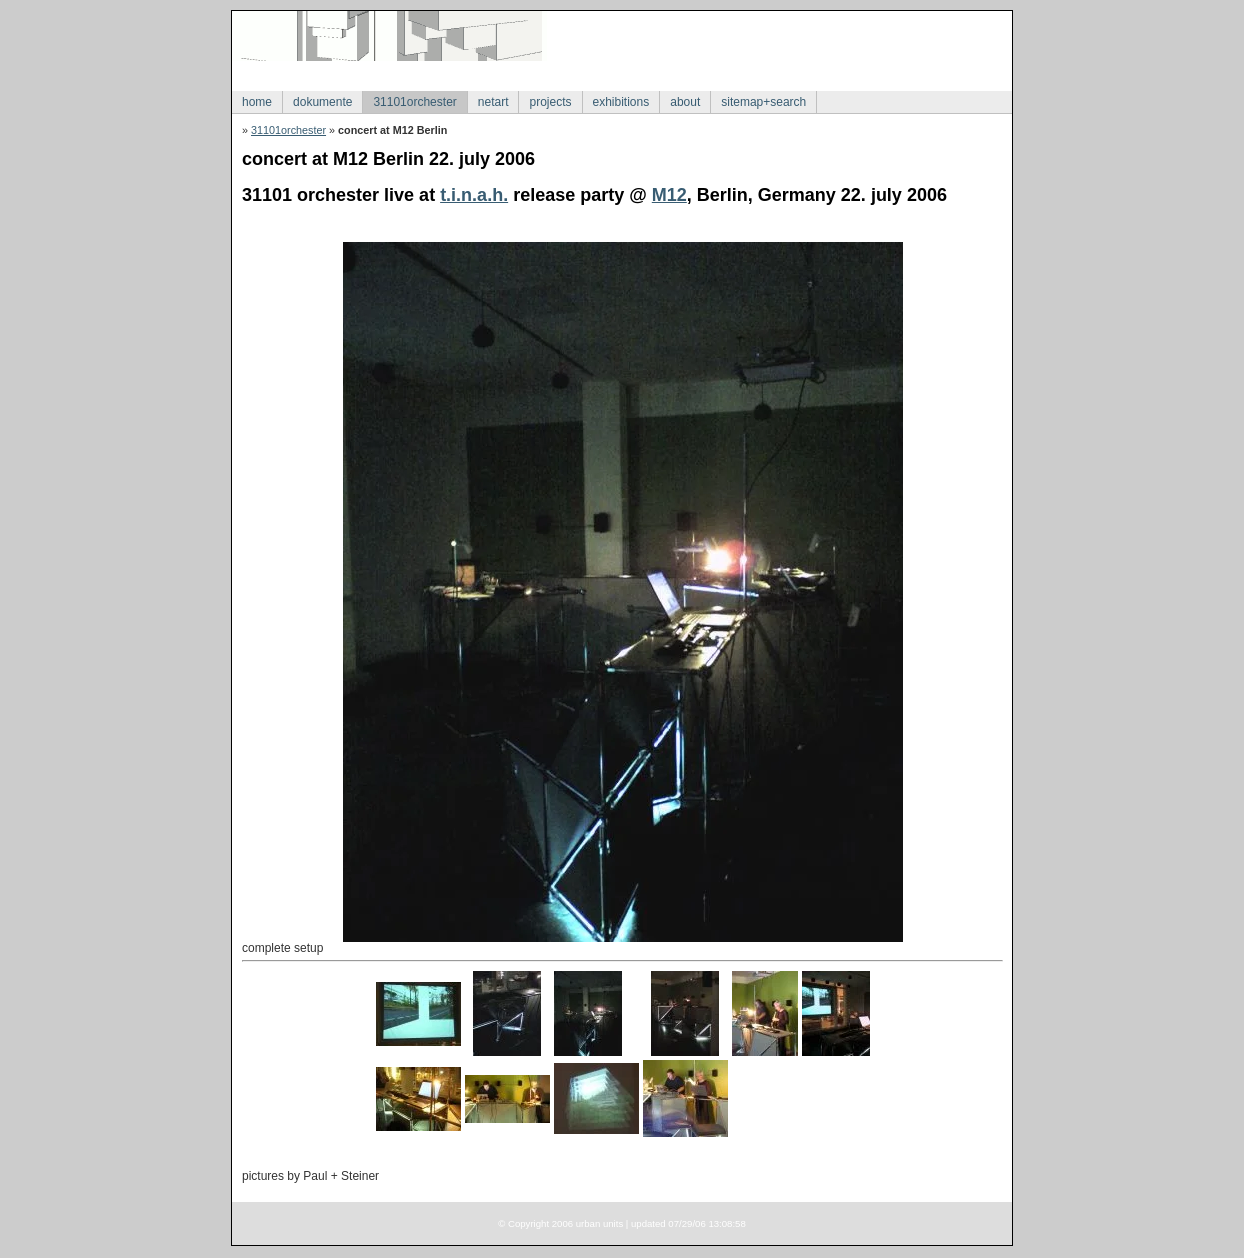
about (685, 102)
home (257, 102)
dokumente (322, 102)
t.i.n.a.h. (474, 195)
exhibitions (621, 102)
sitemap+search (763, 102)
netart (493, 102)
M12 (669, 195)
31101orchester (414, 102)
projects (550, 102)
